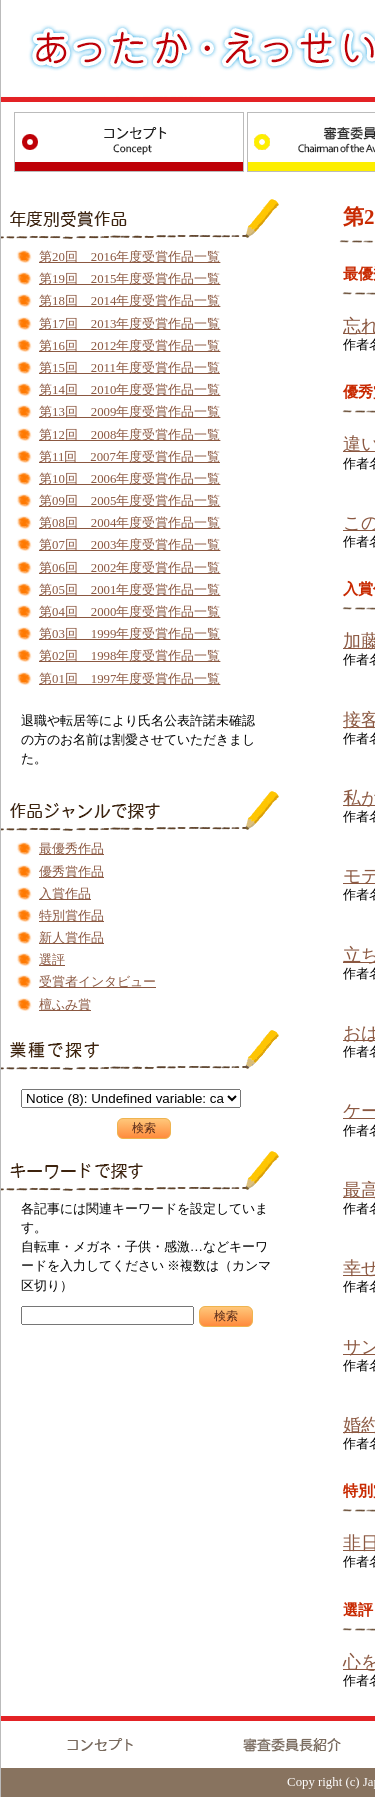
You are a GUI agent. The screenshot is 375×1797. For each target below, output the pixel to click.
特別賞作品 (71, 916)
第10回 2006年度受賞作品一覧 (129, 479)
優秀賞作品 (71, 872)
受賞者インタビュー (97, 982)
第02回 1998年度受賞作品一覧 (129, 656)
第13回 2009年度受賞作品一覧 (129, 412)
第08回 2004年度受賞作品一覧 (129, 523)
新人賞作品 (71, 938)
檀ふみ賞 (65, 1005)
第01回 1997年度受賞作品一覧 (129, 679)
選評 (52, 960)
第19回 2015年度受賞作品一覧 (129, 279)
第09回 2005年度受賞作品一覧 (129, 501)
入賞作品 (65, 894)
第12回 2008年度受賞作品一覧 (129, 435)
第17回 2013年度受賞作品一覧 (129, 324)
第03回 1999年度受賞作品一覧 (129, 634)
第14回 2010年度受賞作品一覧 (129, 390)
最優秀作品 (71, 849)
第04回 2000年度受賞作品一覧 (129, 612)
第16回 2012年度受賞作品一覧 (129, 346)
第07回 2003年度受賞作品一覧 (129, 545)
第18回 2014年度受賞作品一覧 (129, 301)
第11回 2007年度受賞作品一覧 (129, 457)
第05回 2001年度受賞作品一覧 (129, 590)
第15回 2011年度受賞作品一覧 (129, 368)
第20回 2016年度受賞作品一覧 (129, 257)
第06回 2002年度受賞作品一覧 (129, 568)
